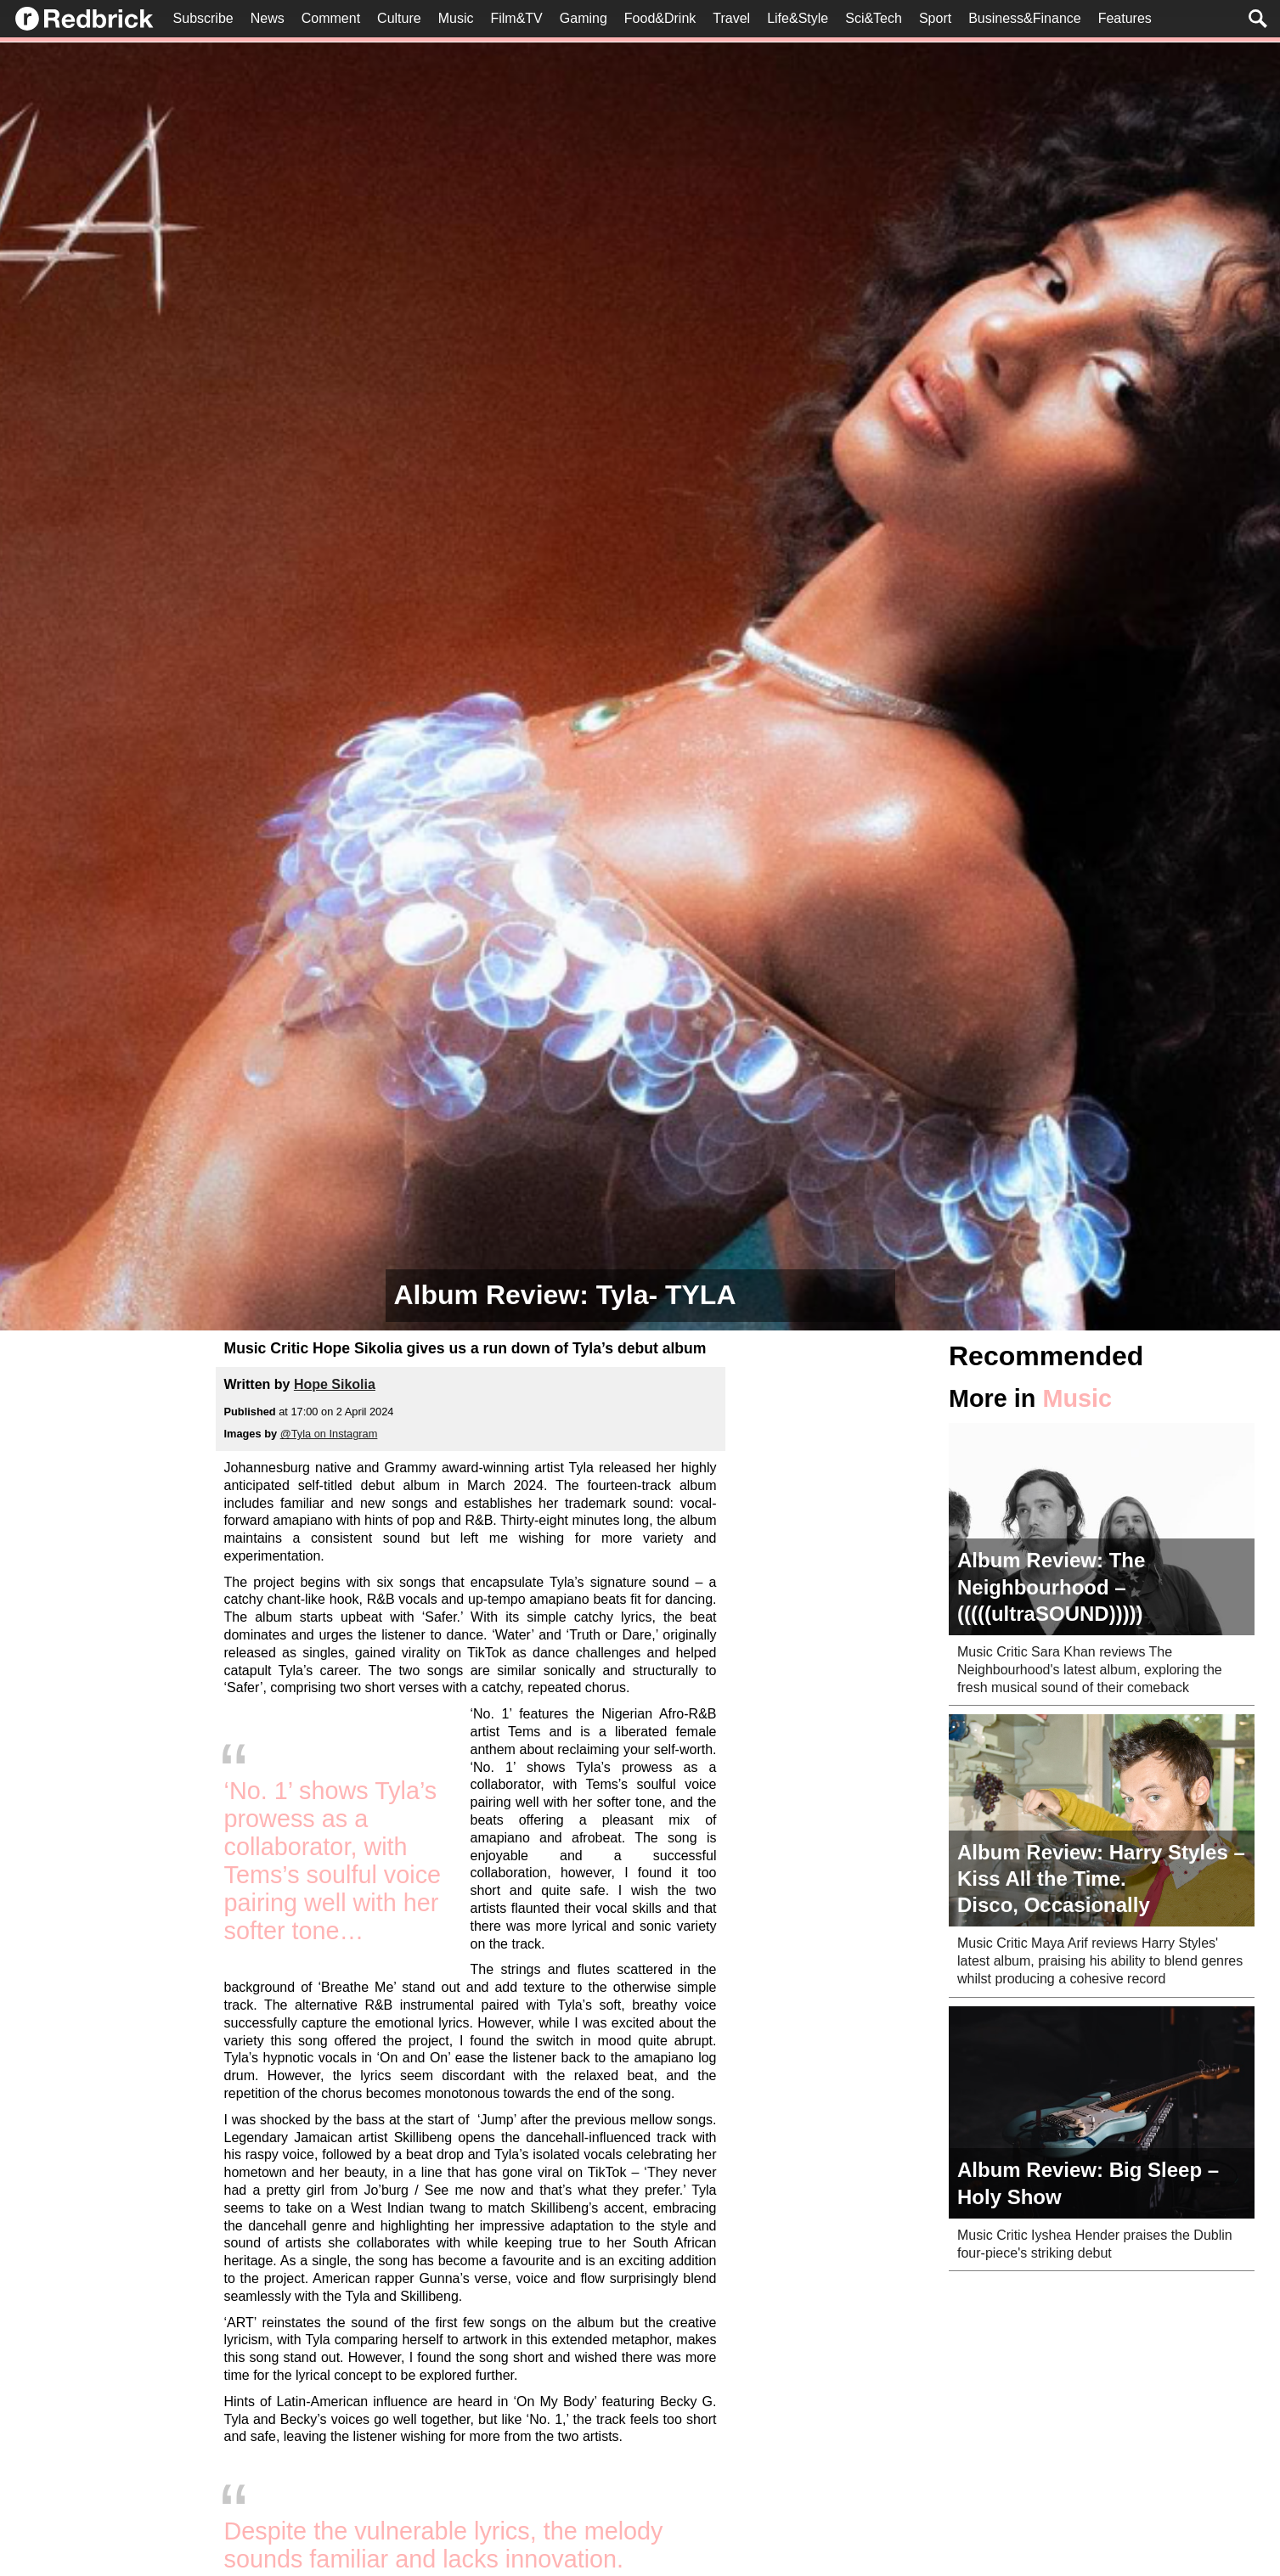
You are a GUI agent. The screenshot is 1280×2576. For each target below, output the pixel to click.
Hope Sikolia (334, 1384)
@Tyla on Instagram (329, 1433)
